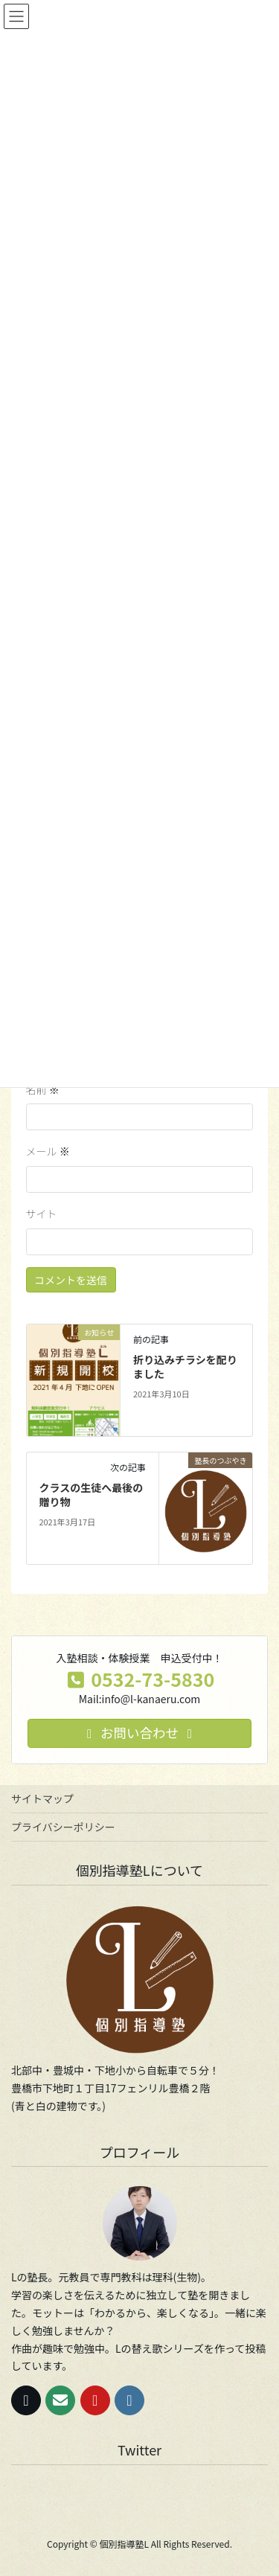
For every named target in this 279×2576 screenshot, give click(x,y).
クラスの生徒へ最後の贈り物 (91, 1495)
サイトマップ (42, 1798)
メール (48, 1151)
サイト (41, 1213)
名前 (43, 1089)
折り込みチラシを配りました (185, 1367)
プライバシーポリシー (63, 1826)
